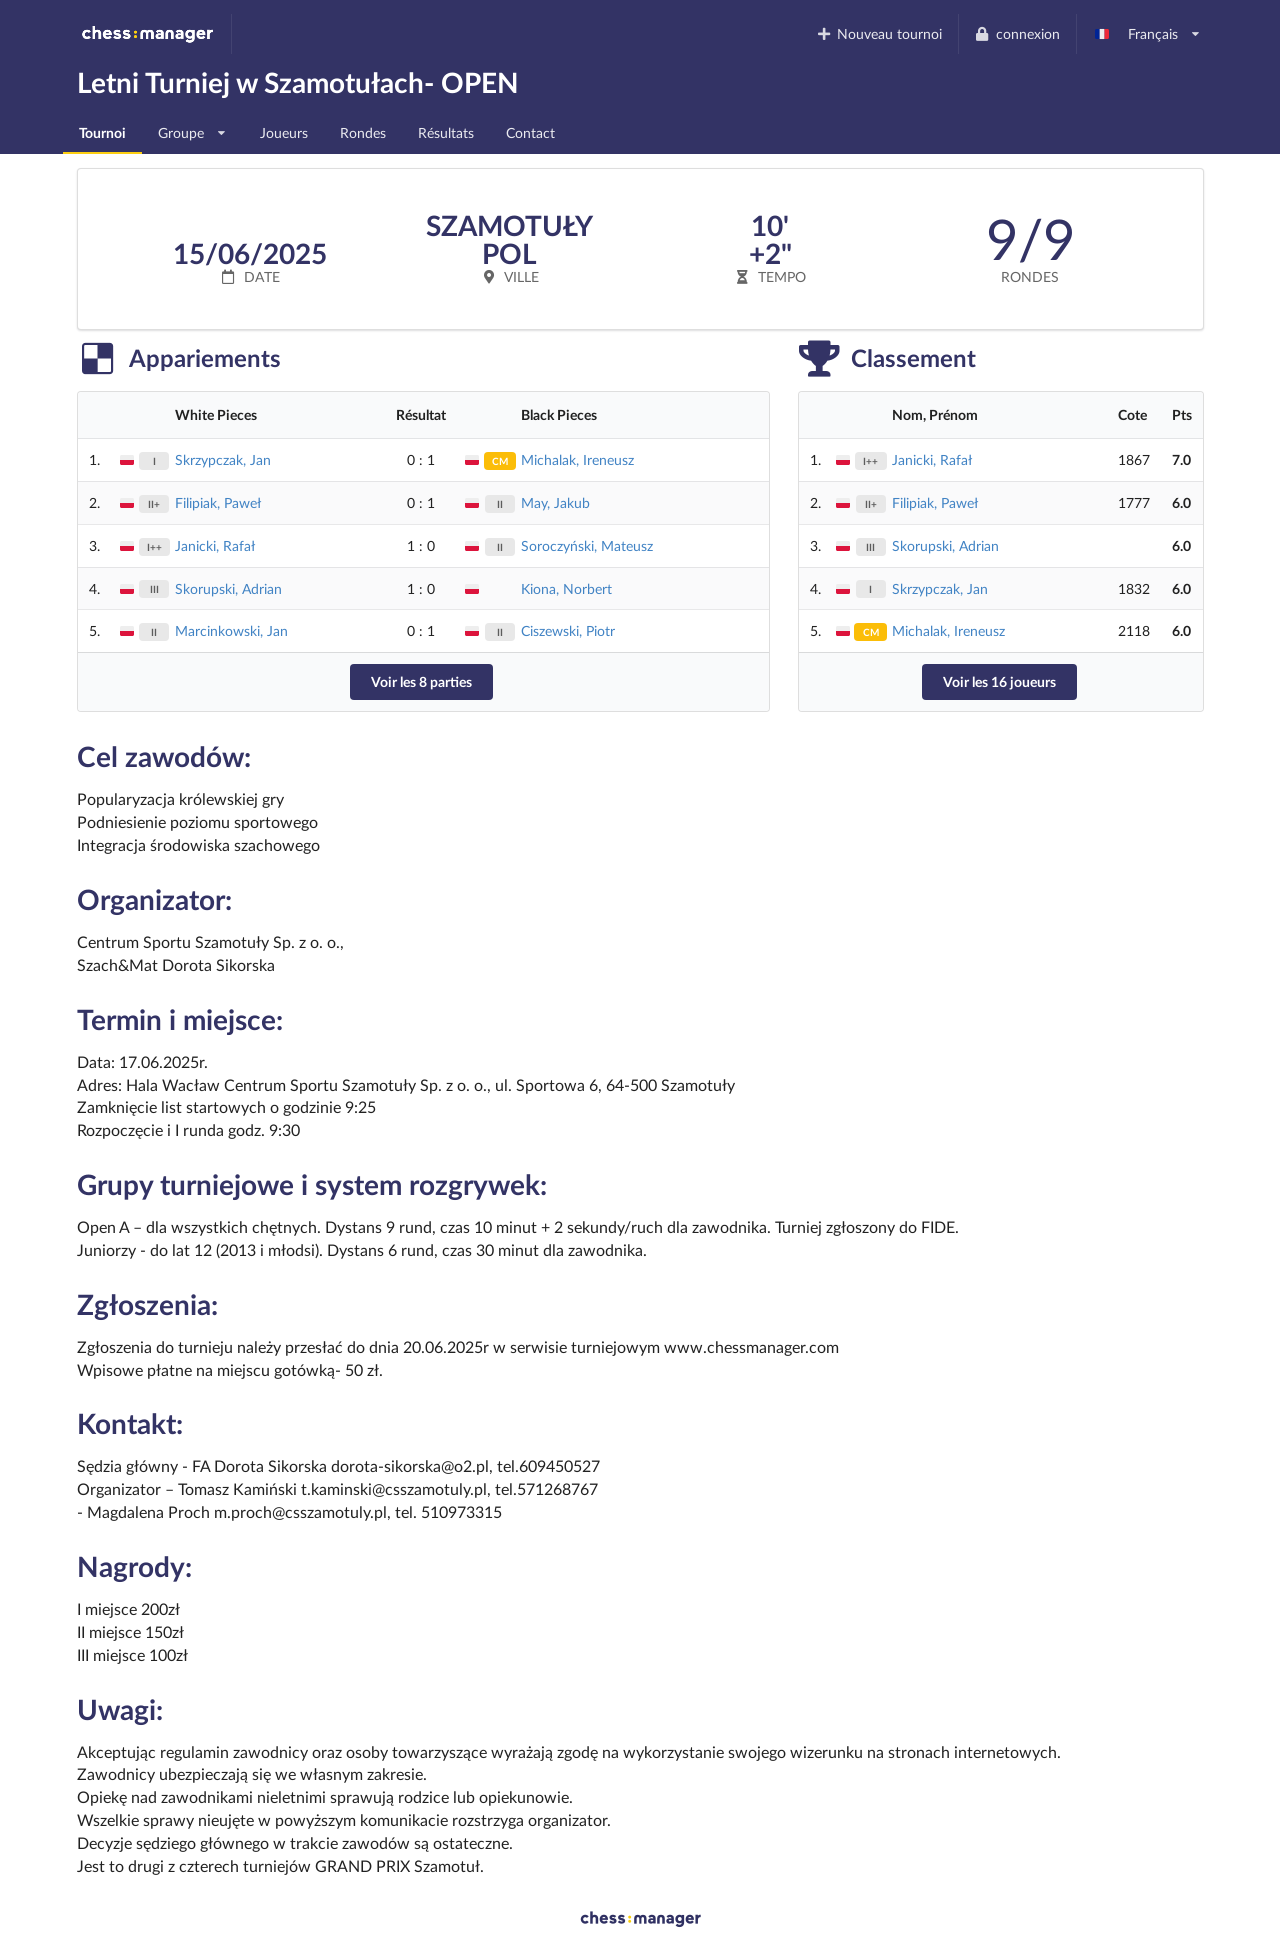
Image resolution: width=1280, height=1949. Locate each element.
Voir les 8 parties (421, 681)
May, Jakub (555, 502)
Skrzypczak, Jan (223, 459)
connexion (1017, 33)
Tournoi (102, 132)
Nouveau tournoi (878, 33)
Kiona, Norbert (566, 588)
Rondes (363, 132)
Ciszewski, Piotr (568, 630)
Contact (530, 132)
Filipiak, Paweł (218, 502)
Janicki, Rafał (215, 545)
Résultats (446, 132)
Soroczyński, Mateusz (587, 545)
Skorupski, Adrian (228, 588)
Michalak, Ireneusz (577, 459)
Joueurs (284, 132)
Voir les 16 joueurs (999, 681)
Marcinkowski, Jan (231, 630)
